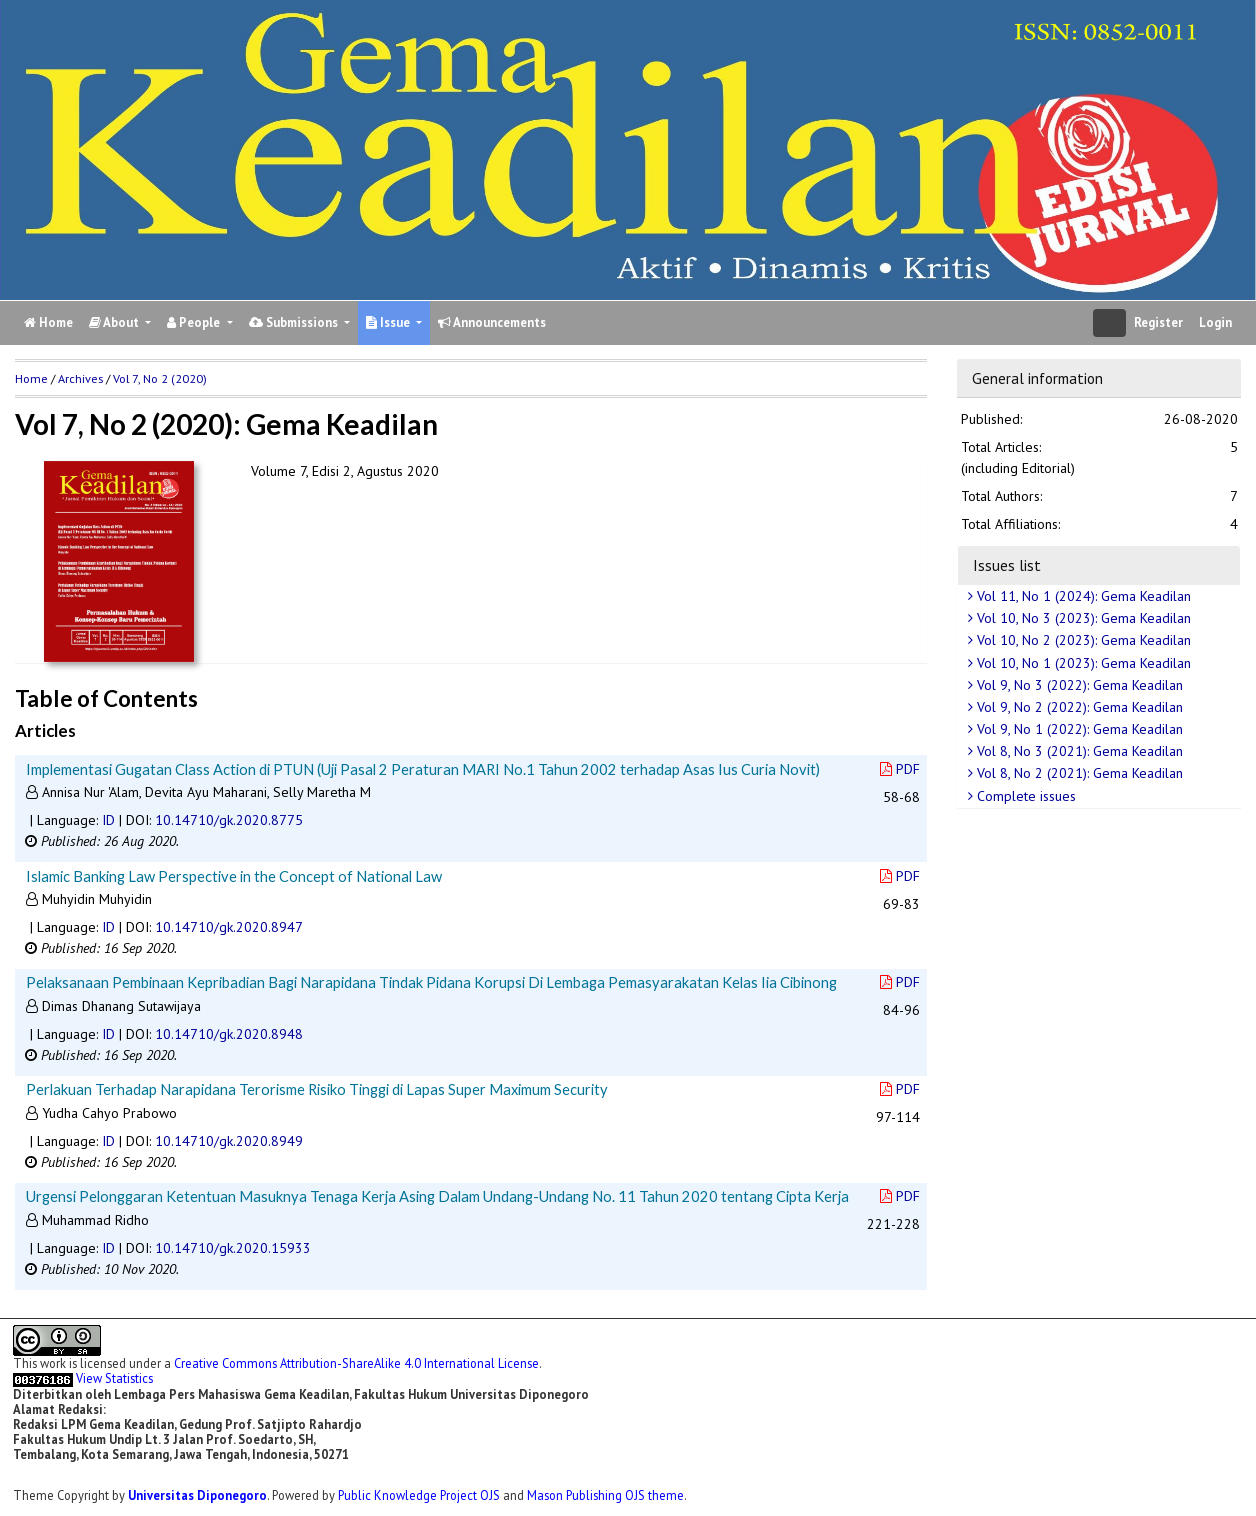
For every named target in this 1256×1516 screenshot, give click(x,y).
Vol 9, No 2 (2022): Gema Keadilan (1078, 707)
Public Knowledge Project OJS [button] (419, 1495)
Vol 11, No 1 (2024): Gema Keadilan (1082, 596)
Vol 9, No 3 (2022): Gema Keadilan (1078, 685)
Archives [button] (80, 378)
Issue (389, 322)
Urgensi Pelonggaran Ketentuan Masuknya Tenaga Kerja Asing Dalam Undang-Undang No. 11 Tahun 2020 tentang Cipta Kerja (437, 1196)
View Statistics (114, 1378)
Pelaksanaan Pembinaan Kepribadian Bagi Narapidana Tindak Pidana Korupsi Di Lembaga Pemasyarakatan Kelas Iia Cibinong (431, 982)
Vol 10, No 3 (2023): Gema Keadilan (1082, 618)
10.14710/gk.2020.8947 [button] (229, 927)
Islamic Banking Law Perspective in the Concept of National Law (234, 876)
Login (1215, 322)
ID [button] (108, 820)
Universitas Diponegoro (197, 1495)
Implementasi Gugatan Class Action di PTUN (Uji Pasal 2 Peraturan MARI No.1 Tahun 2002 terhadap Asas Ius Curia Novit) (423, 769)
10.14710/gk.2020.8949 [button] (229, 1141)
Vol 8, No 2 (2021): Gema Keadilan (1078, 773)
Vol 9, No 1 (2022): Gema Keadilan (1078, 729)
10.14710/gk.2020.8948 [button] (229, 1034)
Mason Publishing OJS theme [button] (605, 1495)
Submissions (295, 322)
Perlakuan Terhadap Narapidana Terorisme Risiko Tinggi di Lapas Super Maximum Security (317, 1089)
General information (1037, 378)
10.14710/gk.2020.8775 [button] (229, 820)
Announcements (492, 322)
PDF (900, 769)
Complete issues (1024, 796)
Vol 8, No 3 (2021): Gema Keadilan (1078, 751)
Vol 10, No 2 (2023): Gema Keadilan (1082, 640)
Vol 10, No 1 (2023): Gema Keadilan (1082, 663)
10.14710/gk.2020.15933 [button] (233, 1248)
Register (1158, 322)
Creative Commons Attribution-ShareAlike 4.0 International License (356, 1363)
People (195, 322)
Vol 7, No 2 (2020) (160, 378)
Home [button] (31, 378)
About (115, 322)
